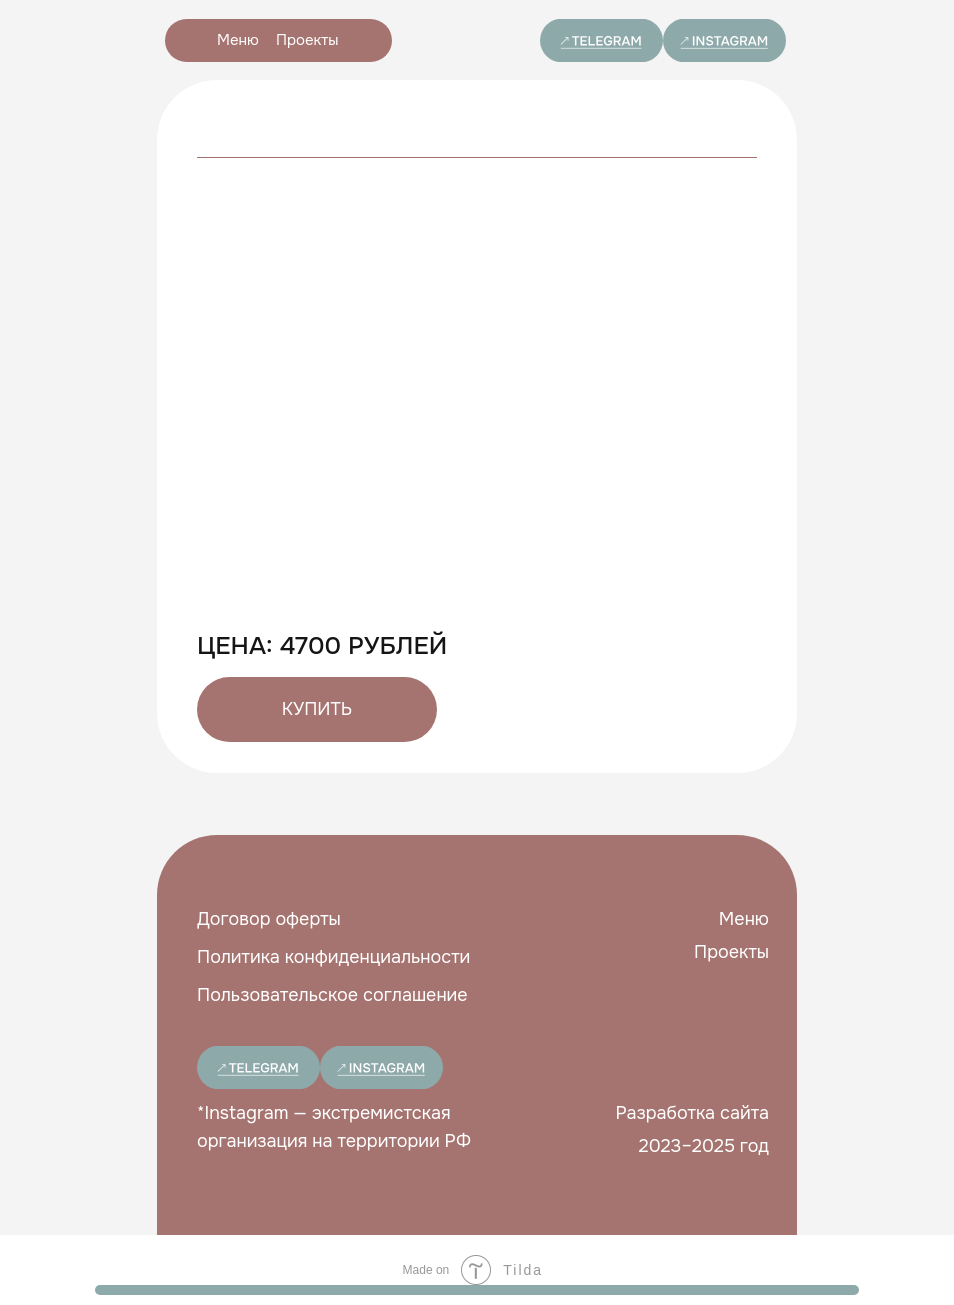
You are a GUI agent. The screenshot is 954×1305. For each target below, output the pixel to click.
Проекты (307, 40)
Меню (238, 40)
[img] (601, 40)
